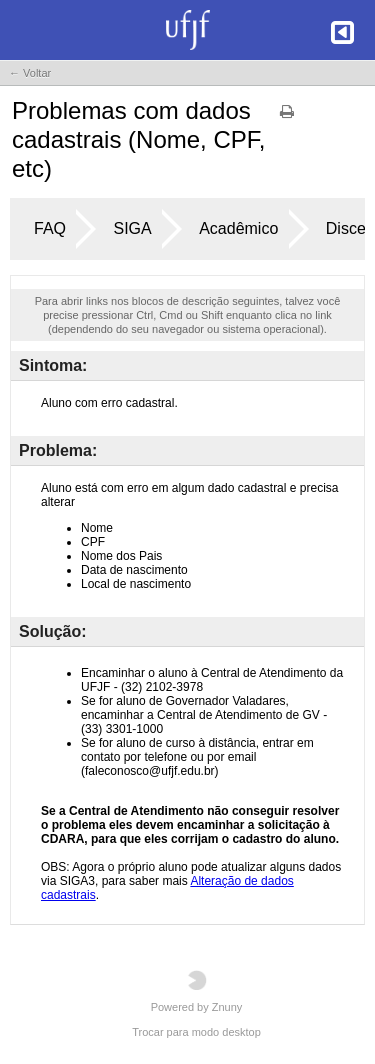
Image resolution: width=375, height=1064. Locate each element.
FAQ (50, 228)
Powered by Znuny (197, 991)
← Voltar (30, 73)
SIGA (132, 228)
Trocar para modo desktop (196, 1032)
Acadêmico (238, 228)
